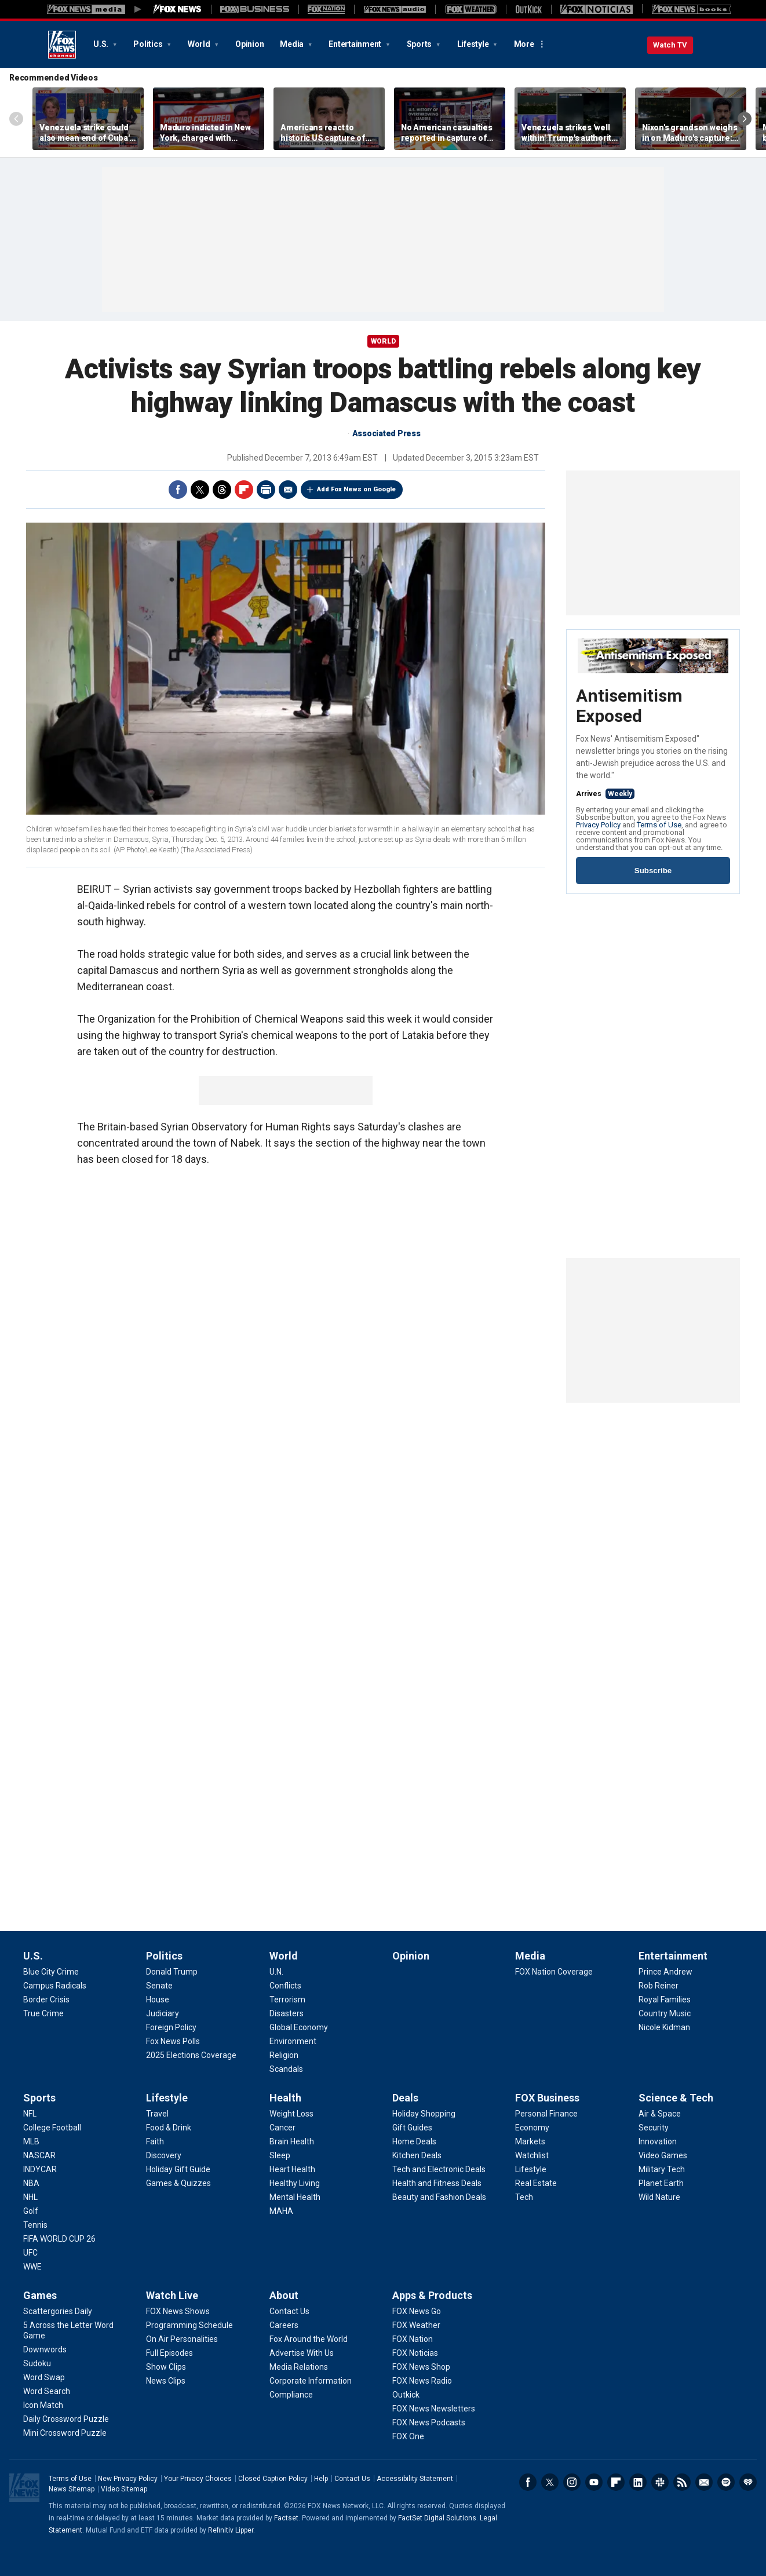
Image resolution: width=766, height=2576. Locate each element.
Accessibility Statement (415, 2479)
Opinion (249, 44)
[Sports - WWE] (32, 2266)
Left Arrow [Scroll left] (16, 119)
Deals (405, 2098)
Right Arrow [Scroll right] (745, 119)
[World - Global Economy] (298, 2027)
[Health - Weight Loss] (291, 2113)
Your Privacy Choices (198, 2479)
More (524, 44)
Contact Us (352, 2479)
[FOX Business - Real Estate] (536, 2183)
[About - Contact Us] (289, 2311)
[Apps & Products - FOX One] (408, 2436)
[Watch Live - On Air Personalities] (182, 2339)
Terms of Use (659, 824)
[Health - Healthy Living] (294, 2183)
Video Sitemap (124, 2489)
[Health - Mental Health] (294, 2197)
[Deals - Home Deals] (414, 2141)
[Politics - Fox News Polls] (173, 2041)
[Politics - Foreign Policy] (171, 2027)
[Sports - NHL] (30, 2197)
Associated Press (386, 433)
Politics (148, 44)
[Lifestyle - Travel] (157, 2113)
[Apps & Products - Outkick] (406, 2394)
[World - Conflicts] (285, 1985)
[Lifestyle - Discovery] (163, 2155)
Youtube (594, 2482)
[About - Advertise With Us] (301, 2353)
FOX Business (547, 2098)
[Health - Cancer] (282, 2127)
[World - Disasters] (286, 2013)
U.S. (101, 44)
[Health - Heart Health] (292, 2169)
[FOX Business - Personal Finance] (546, 2113)
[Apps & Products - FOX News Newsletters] (433, 2408)
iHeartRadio (748, 2482)
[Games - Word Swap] (44, 2377)
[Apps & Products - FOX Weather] (416, 2325)
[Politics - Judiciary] (162, 2013)
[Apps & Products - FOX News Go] (416, 2311)
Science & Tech (676, 2098)
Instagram (572, 2482)
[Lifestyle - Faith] (155, 2141)
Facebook (178, 489)
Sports (420, 44)
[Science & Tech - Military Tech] (662, 2169)
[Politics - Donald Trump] (172, 1971)
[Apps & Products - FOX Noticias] (415, 2353)
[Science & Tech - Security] (654, 2127)
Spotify (726, 2482)
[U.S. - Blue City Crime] (51, 1971)
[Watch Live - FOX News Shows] (178, 2311)
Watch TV (670, 45)
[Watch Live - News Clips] (165, 2380)
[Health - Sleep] (279, 2155)
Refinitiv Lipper (230, 2530)
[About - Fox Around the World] (308, 2339)
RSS (682, 2482)
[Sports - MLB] (31, 2141)
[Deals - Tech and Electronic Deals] (439, 2169)
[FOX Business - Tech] (524, 2197)
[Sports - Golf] (30, 2211)
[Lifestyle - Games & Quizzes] (178, 2183)
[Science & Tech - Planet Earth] (661, 2183)
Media (292, 44)
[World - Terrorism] (287, 1999)
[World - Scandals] (286, 2069)
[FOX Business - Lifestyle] (530, 2169)
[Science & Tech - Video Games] (663, 2155)
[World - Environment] (292, 2041)
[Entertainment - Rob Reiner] (659, 1985)
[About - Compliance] (291, 2394)
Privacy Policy (598, 824)
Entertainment (356, 44)
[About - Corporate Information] (310, 2380)
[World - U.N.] (276, 1971)
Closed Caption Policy (273, 2479)
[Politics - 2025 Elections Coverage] (191, 2055)
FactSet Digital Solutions (437, 2518)
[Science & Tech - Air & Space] (660, 2113)
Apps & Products (432, 2295)
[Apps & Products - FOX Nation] (412, 2339)
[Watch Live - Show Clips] (166, 2366)
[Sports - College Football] (52, 2127)
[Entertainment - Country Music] (665, 2013)
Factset (286, 2518)
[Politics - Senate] (159, 1985)
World (200, 44)
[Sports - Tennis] (35, 2225)
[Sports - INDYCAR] (40, 2169)
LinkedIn (638, 2482)
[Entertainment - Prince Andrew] (665, 1971)
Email (288, 489)
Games (40, 2295)
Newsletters (704, 2482)
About (283, 2295)
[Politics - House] (157, 1999)
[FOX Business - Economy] (532, 2127)
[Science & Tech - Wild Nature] (659, 2197)
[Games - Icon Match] (43, 2405)
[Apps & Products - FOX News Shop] (421, 2366)
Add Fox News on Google (356, 489)
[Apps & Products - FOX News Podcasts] (428, 2422)
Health (285, 2098)
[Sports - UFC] (30, 2252)
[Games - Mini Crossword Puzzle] (65, 2433)
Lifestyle (474, 44)
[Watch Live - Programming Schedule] (189, 2325)
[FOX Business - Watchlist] (532, 2155)
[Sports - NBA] (31, 2183)
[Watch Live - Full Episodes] (169, 2353)
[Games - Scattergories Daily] (57, 2311)
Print (266, 489)
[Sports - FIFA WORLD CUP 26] (59, 2238)
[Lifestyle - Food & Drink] (168, 2127)
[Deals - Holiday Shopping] (423, 2113)
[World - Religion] (283, 2055)
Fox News (62, 45)
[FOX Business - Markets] (530, 2141)
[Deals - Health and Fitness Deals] (437, 2183)
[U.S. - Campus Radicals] (54, 1985)
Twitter (200, 489)
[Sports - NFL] (30, 2113)
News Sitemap (71, 2489)
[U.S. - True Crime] (43, 2013)
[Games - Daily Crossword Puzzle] (66, 2419)
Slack (660, 2482)
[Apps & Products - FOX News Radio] (422, 2380)
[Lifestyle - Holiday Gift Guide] (178, 2169)
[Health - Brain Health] (291, 2141)
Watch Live (172, 2295)
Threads (222, 489)
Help (321, 2479)
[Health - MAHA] (281, 2211)
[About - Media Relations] (298, 2366)
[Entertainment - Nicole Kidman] (664, 2027)
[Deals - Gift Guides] (412, 2127)
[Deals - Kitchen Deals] (417, 2155)
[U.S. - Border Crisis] (46, 1999)
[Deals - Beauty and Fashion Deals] (439, 2197)
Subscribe (653, 870)
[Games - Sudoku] (37, 2363)
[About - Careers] (283, 2325)
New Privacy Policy (128, 2479)
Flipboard (244, 489)
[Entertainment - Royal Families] (665, 1999)
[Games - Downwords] (45, 2349)
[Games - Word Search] (46, 2391)
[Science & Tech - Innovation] (658, 2141)
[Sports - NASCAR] (39, 2155)
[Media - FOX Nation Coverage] (554, 1971)
